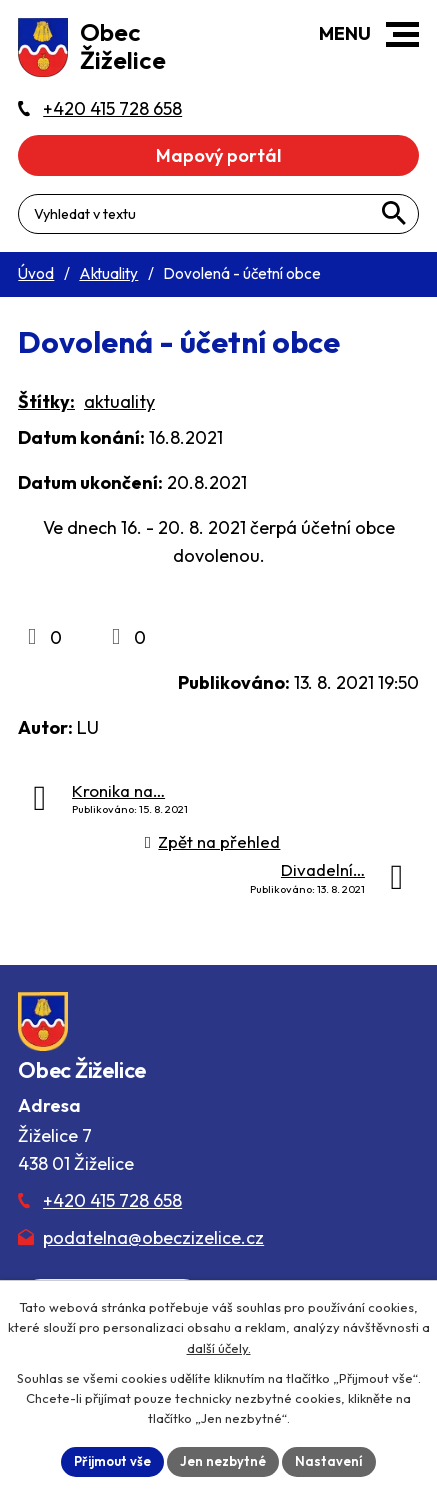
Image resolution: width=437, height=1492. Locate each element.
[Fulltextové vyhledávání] (218, 214)
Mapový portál (218, 155)
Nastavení (329, 1461)
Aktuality (108, 273)
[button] (402, 34)
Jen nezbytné (223, 1461)
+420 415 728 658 (112, 1200)
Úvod (36, 273)
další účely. (219, 1348)
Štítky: (46, 401)
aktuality (119, 401)
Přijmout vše (112, 1461)
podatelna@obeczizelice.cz (153, 1237)
